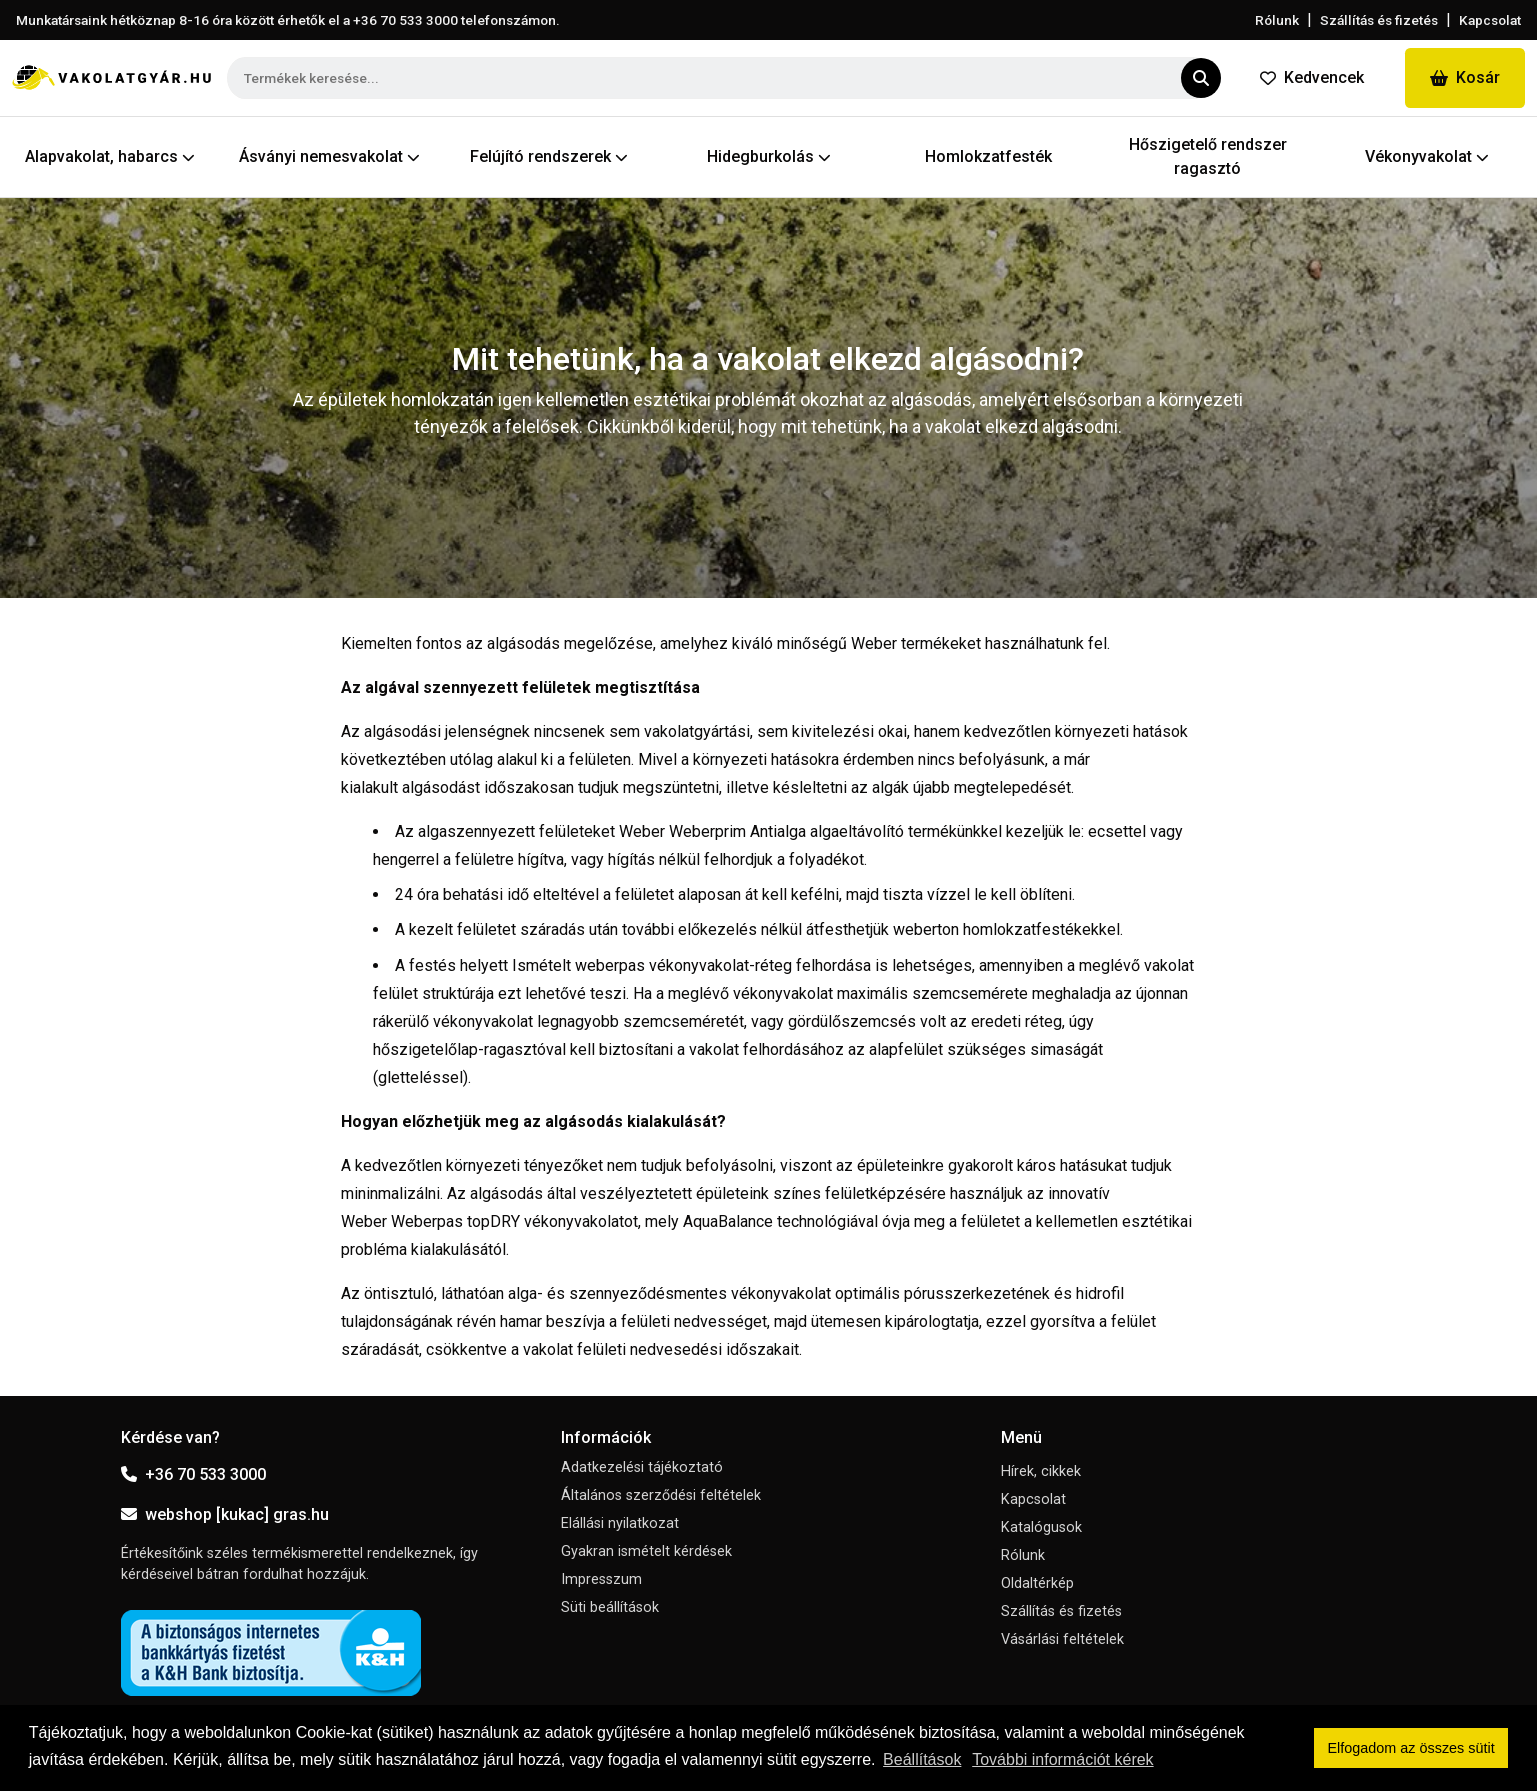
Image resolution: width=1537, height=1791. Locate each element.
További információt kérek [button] (1062, 1759)
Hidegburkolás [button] (769, 156)
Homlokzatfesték (988, 156)
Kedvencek (1312, 77)
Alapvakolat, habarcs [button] (110, 156)
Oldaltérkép (1037, 1583)
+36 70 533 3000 (193, 1474)
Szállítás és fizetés (1379, 20)
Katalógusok (1041, 1527)
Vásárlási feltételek (1062, 1639)
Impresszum (601, 1579)
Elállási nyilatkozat (620, 1523)
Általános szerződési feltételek (661, 1495)
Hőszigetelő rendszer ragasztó (1208, 156)
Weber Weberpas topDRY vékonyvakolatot (489, 1221)
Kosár (1465, 77)
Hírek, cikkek (1041, 1471)
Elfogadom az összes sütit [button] (1411, 1748)
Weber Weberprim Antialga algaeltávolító (761, 831)
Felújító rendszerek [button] (549, 156)
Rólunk (1277, 20)
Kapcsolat (1490, 20)
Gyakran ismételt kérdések (646, 1551)
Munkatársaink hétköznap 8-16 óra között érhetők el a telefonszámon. (288, 20)
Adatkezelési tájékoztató (642, 1467)
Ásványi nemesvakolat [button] (329, 156)
